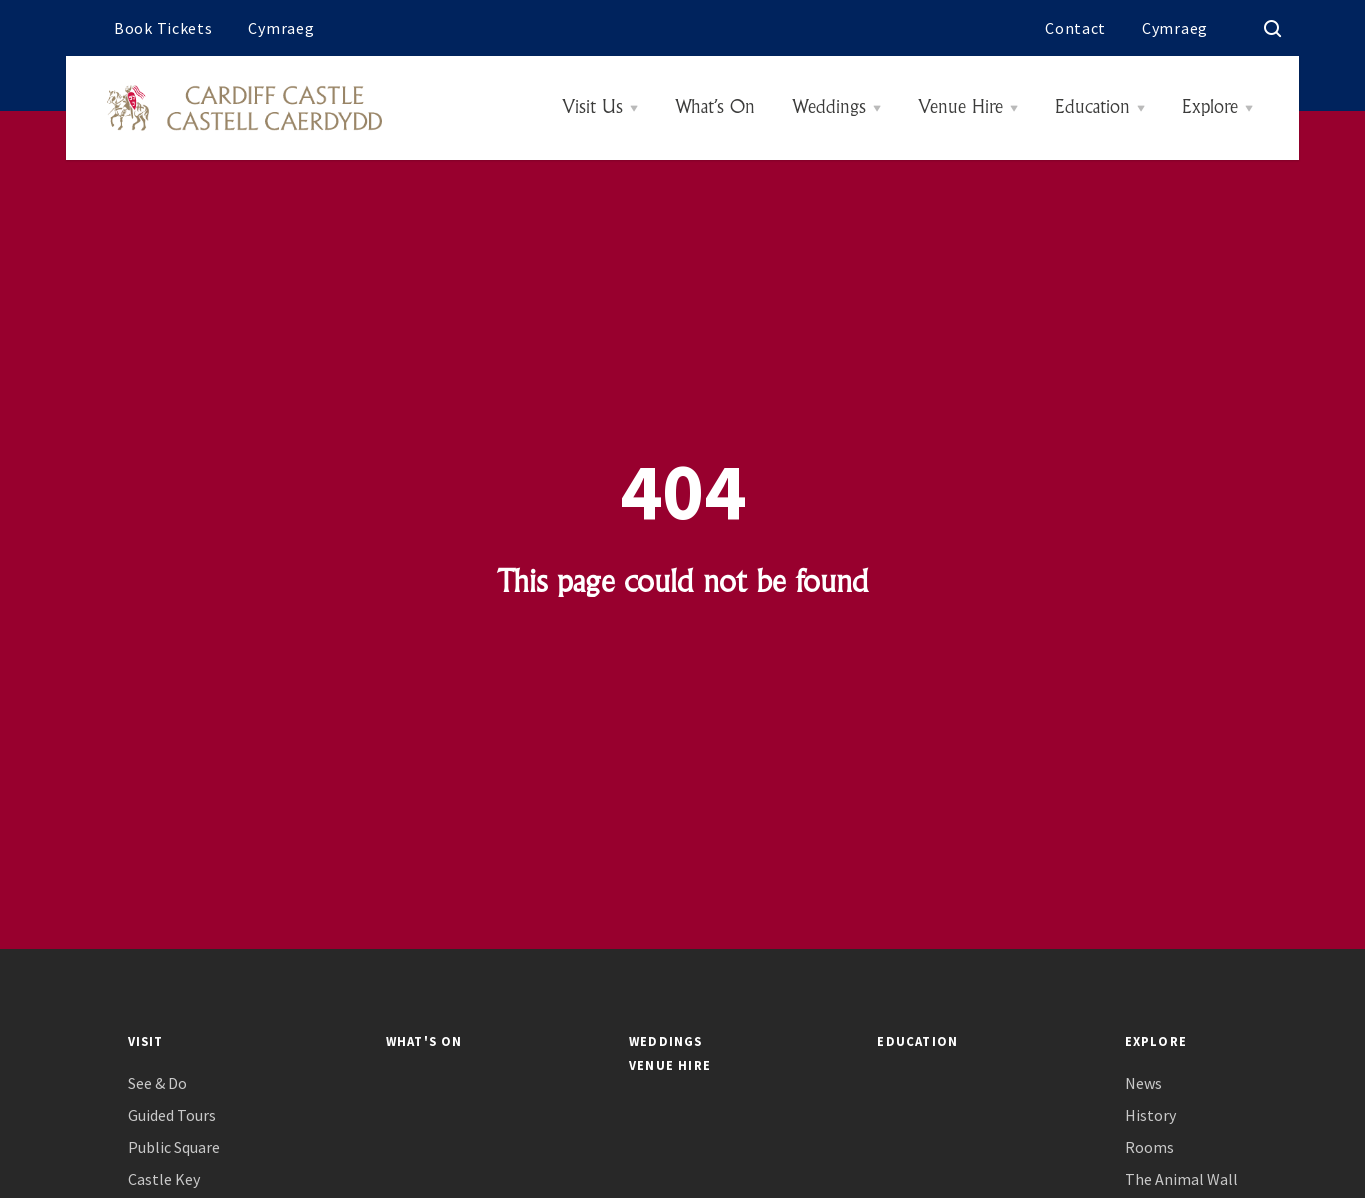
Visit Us (592, 108)
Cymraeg (281, 28)
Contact (1075, 28)
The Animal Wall (1181, 1179)
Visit (146, 1041)
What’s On (715, 108)
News (1143, 1083)
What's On (424, 1041)
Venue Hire (960, 108)
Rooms (1149, 1147)
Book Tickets (163, 28)
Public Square (174, 1147)
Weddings (829, 108)
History (1150, 1115)
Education (1092, 108)
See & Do (157, 1083)
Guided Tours (172, 1115)
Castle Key (164, 1179)
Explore (1210, 108)
